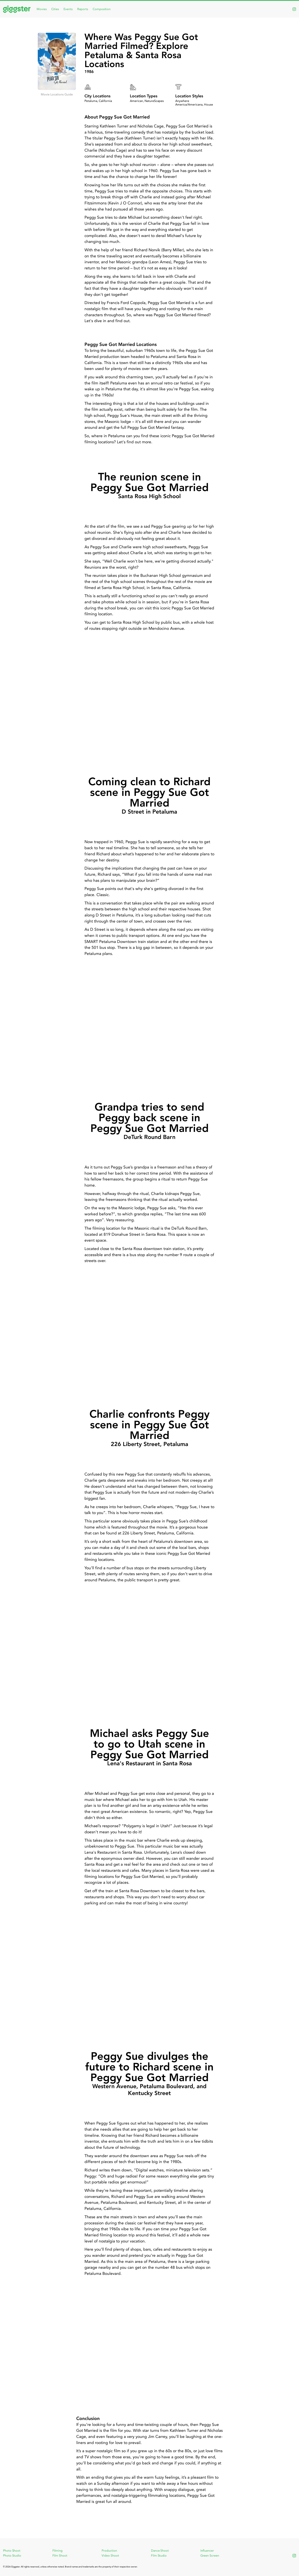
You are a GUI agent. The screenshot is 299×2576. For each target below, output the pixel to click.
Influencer (207, 2550)
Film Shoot (59, 2555)
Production (109, 2550)
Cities (55, 9)
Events (68, 9)
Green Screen (209, 2555)
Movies (42, 9)
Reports (82, 9)
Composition (102, 9)
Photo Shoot (11, 2550)
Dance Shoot (160, 2550)
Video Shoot (110, 2555)
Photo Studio (12, 2555)
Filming (57, 2550)
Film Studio (159, 2555)
